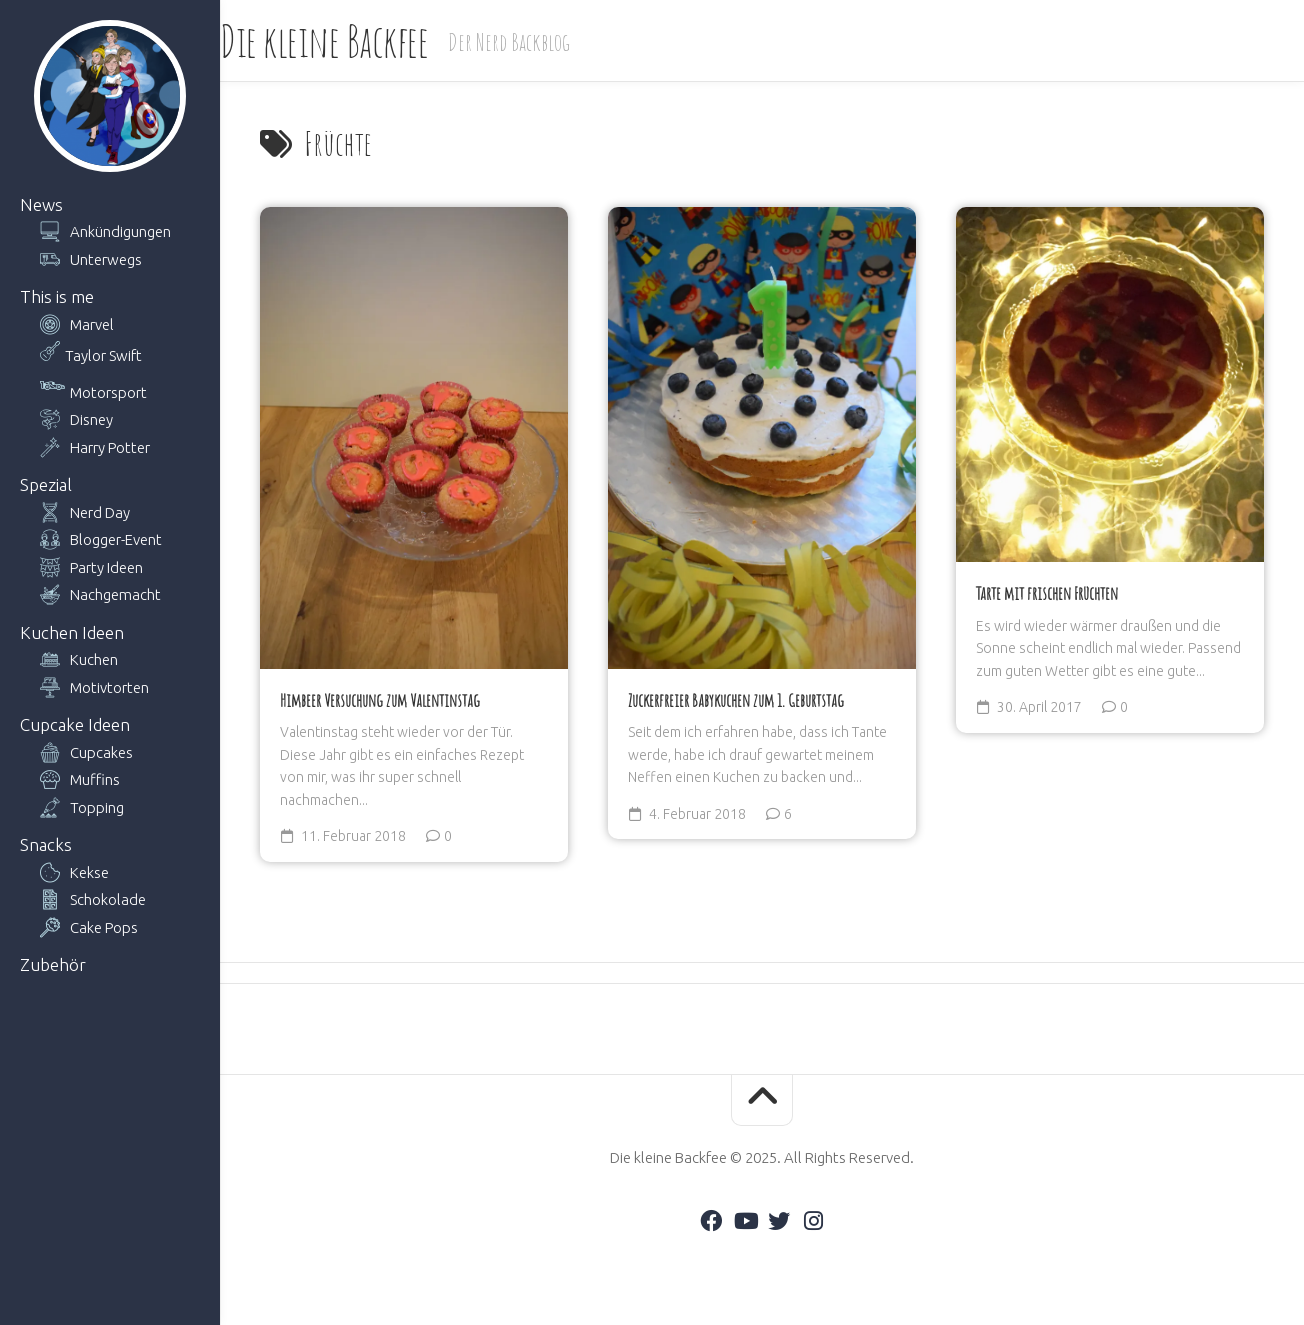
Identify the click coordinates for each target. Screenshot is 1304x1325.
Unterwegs (106, 259)
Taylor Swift (103, 355)
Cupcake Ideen (75, 724)
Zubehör (53, 964)
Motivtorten (109, 687)
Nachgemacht (115, 594)
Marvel (92, 324)
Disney (91, 419)
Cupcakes (101, 752)
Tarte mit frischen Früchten (1047, 593)
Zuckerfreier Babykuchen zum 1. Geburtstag (736, 700)
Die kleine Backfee (364, 40)
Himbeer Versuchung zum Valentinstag (380, 700)
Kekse (89, 872)
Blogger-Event (116, 539)
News (41, 204)
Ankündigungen (120, 231)
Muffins (95, 779)
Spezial (46, 484)
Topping (97, 807)
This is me (57, 296)
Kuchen (94, 659)
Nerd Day (100, 512)
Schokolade (108, 899)
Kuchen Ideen (72, 632)
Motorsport (108, 392)
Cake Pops (104, 927)
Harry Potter (110, 447)
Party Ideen (106, 567)
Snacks (46, 844)
